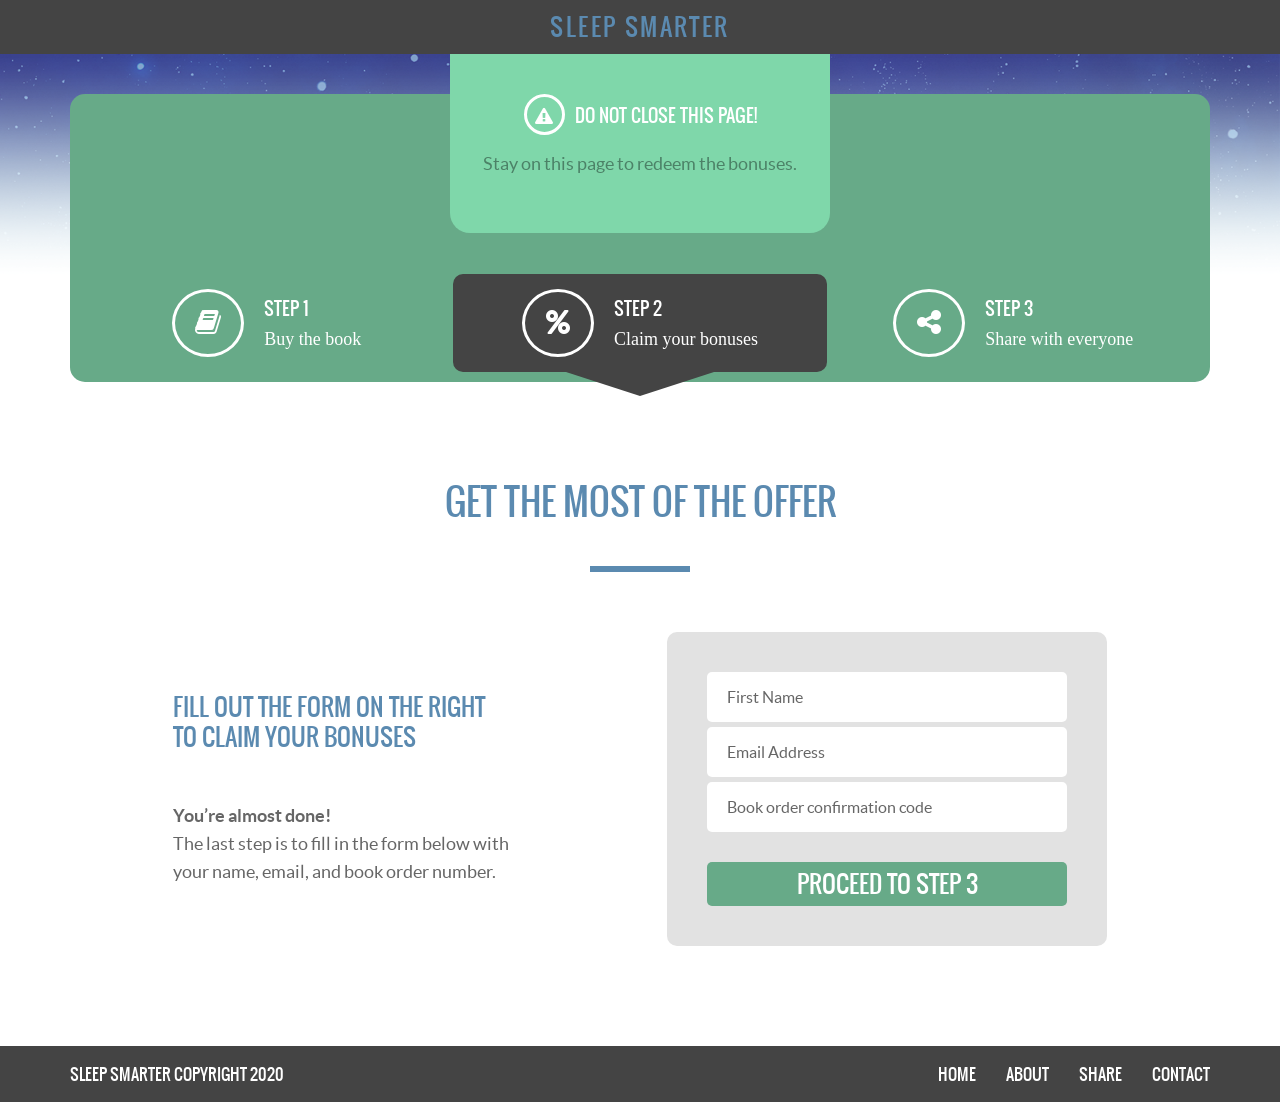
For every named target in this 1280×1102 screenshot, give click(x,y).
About (1027, 1074)
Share (1100, 1074)
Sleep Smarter (639, 27)
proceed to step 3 (887, 884)
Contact (1181, 1074)
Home (957, 1074)
